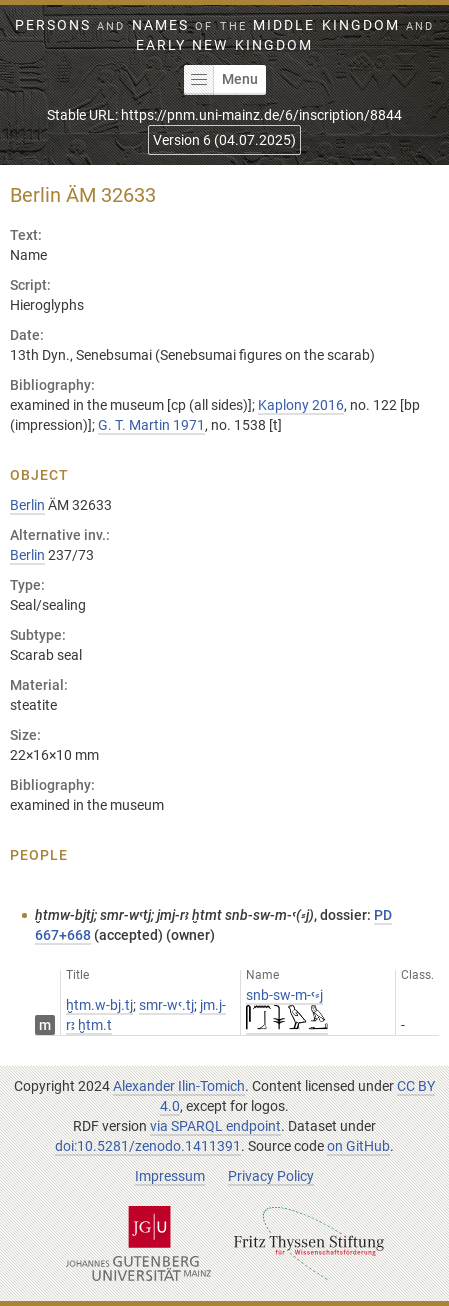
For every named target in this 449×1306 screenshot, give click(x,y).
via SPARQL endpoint (215, 1126)
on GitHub (358, 1146)
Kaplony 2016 (301, 405)
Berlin (27, 505)
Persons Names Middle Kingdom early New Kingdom (224, 35)
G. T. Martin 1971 (151, 425)
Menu (221, 80)
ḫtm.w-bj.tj (99, 1005)
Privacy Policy (271, 1176)
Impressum (170, 1176)
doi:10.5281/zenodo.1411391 (148, 1146)
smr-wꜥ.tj (166, 1005)
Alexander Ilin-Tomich (179, 1086)
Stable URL (224, 115)
